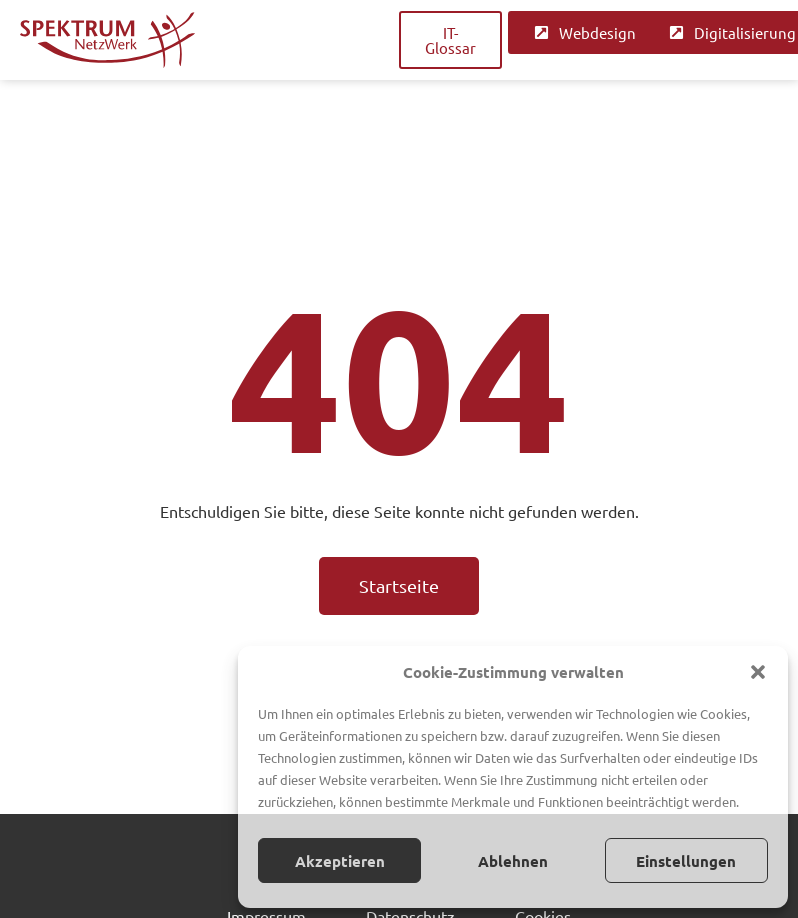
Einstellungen (686, 861)
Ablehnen (513, 861)
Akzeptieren (340, 861)
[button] (758, 672)
